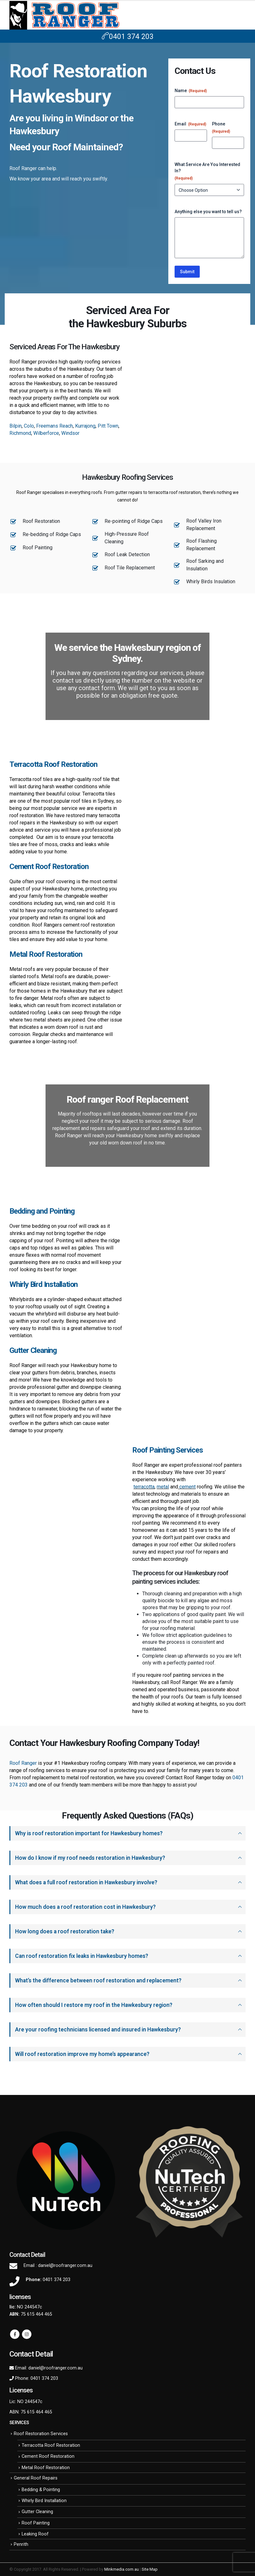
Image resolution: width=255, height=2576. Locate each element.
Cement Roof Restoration (48, 2456)
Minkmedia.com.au (121, 2569)
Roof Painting (36, 2523)
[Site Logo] (64, 15)
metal (163, 1487)
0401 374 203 (128, 36)
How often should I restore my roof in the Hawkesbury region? (93, 2005)
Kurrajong (85, 426)
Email (190, 124)
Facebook (14, 2334)
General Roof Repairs (35, 2478)
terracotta (144, 1487)
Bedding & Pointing (41, 2489)
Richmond (20, 433)
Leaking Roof (35, 2534)
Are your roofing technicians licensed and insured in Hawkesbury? (98, 2029)
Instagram (26, 2334)
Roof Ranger (23, 1763)
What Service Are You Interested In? (207, 171)
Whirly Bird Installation (44, 2500)
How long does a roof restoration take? (64, 1931)
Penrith (21, 2544)
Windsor (70, 433)
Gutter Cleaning (37, 2511)
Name (191, 91)
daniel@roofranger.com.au (65, 2265)
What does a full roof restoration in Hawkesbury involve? (86, 1882)
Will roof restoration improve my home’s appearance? (82, 2054)
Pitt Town (108, 426)
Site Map (150, 2569)
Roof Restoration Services (41, 2433)
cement (187, 1487)
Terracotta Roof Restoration (51, 2445)
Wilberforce (46, 433)
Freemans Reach (54, 426)
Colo (29, 426)
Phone (221, 127)
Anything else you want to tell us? (208, 211)
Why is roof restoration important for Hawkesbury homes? (89, 1833)
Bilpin (15, 426)
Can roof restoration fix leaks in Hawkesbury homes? (81, 1956)
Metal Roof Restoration (46, 2467)
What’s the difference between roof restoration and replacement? (98, 1980)
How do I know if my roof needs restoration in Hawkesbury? (90, 1858)
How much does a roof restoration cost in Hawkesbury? (85, 1907)
